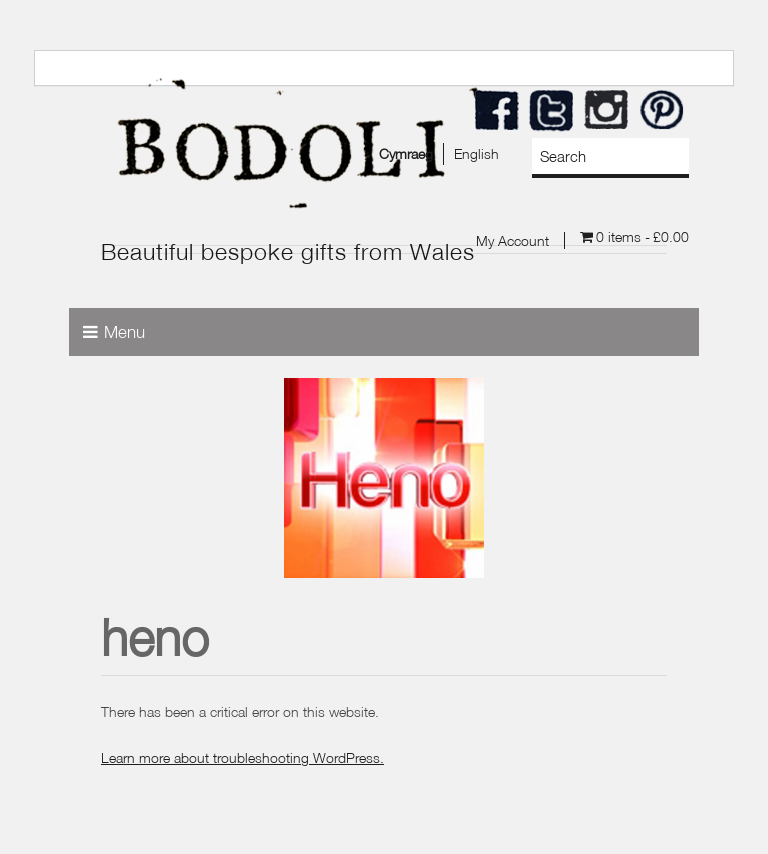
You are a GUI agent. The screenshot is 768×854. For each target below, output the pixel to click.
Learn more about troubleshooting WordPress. (242, 757)
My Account (512, 240)
